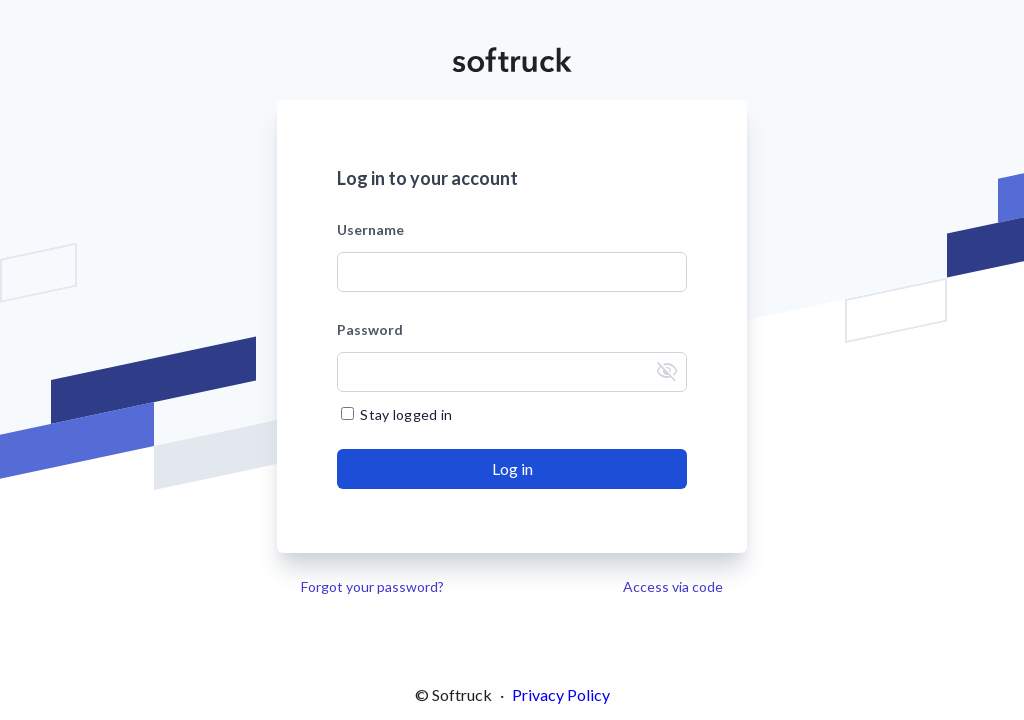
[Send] (512, 469)
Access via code (673, 586)
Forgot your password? (372, 586)
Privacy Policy (561, 694)
